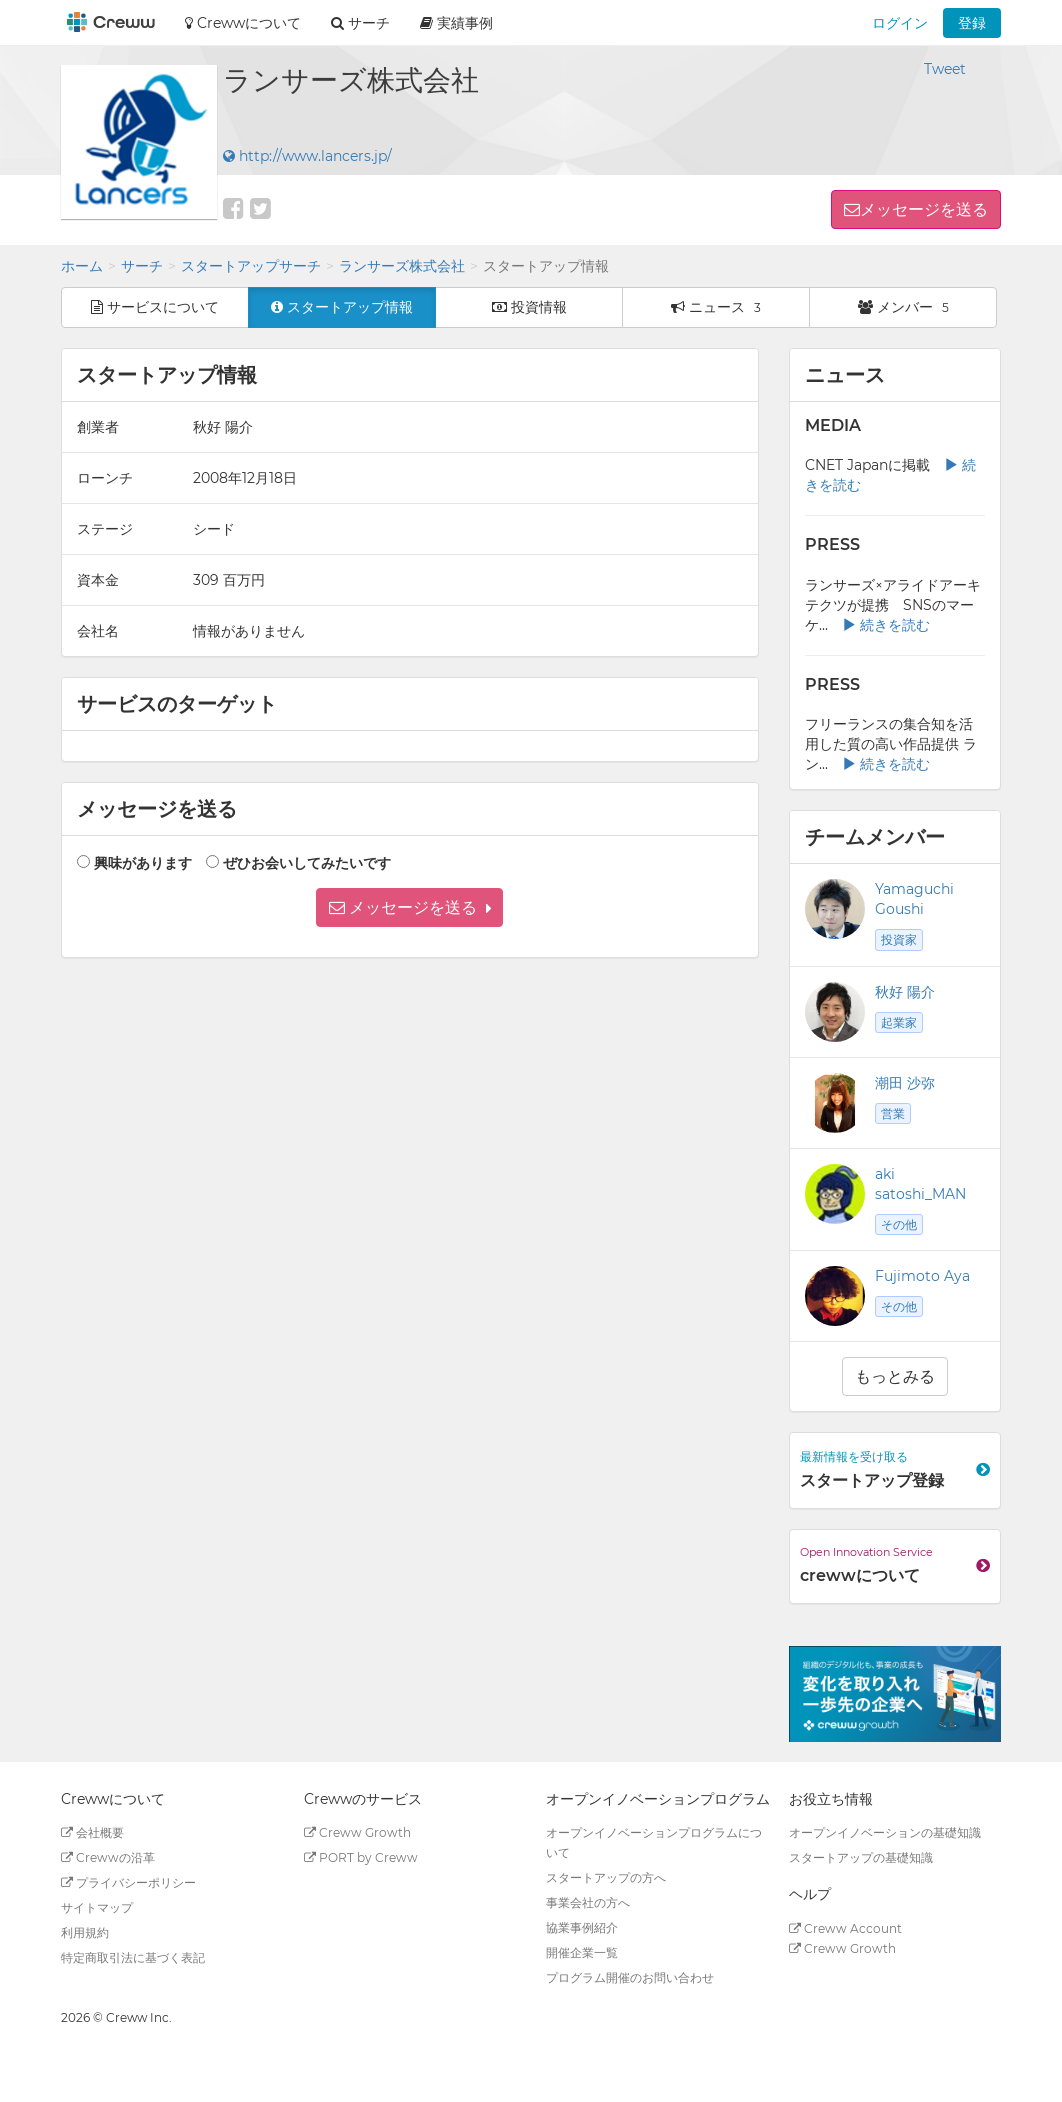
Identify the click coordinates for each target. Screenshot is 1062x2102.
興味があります (143, 863)
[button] (409, 907)
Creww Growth (357, 1832)
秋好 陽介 (905, 992)
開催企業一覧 (582, 1952)
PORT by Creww (361, 1857)
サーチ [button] (360, 23)
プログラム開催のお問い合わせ (630, 1977)
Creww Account (845, 1928)
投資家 (899, 939)
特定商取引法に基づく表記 (133, 1957)
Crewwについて (243, 23)
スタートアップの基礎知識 (861, 1857)
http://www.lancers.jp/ (307, 156)
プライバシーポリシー (128, 1882)
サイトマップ (97, 1907)
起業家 (899, 1022)
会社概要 (92, 1832)
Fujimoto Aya (922, 1276)
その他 (899, 1224)
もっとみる (895, 1376)
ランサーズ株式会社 (402, 266)
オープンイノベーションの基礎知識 (885, 1832)
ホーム (82, 266)
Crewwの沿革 (108, 1857)
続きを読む (886, 625)
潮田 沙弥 (905, 1083)
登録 (972, 23)
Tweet (945, 69)
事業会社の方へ (588, 1902)
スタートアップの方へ (606, 1877)
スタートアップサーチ (251, 266)
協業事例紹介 (582, 1927)
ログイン (900, 23)
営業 (893, 1113)
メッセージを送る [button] (924, 209)
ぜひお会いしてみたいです (307, 863)
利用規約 (85, 1932)
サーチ (142, 266)
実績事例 (456, 23)
